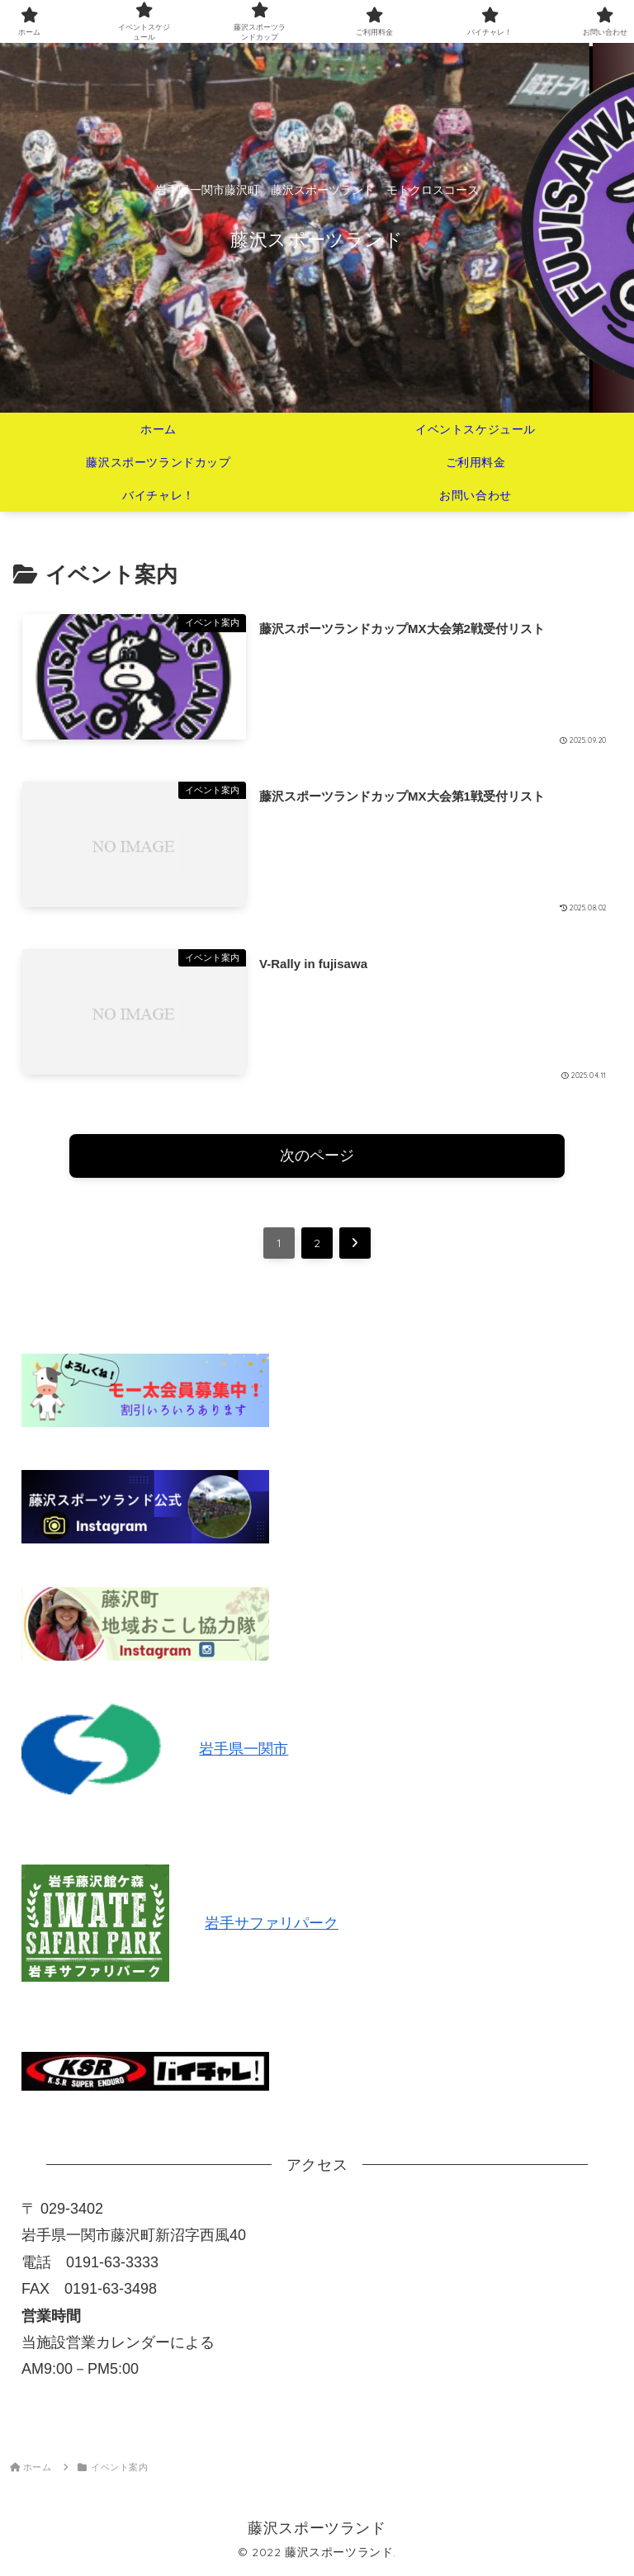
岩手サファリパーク (271, 1923)
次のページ (317, 1155)
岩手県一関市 (243, 1749)
